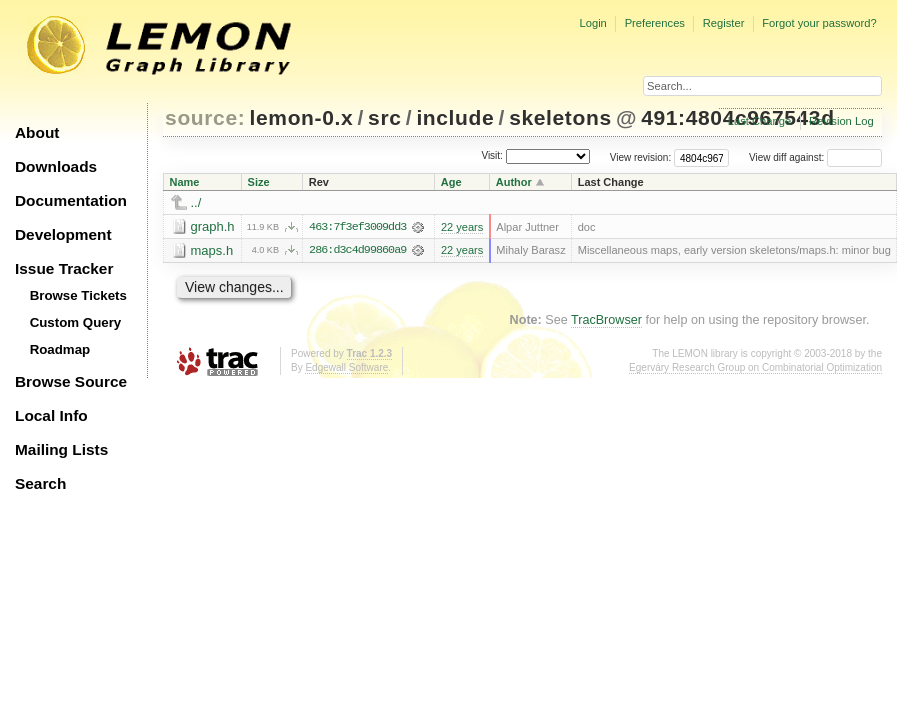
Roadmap (60, 349)
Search (40, 483)
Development (63, 234)
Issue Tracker (64, 268)
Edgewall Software (346, 367)
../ (196, 202)
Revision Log (841, 121)
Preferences (655, 23)
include (455, 117)
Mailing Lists (61, 449)
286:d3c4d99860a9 (357, 251)
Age (451, 182)
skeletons (560, 117)
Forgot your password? (819, 23)
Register (724, 23)
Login (592, 23)
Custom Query (76, 322)
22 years (462, 227)
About (37, 132)
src (384, 117)
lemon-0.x (302, 117)
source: (205, 117)
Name (185, 182)
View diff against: (815, 157)
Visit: (492, 156)
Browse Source (71, 381)
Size (259, 182)
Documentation (71, 200)
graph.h (213, 226)
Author (514, 182)
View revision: (641, 157)
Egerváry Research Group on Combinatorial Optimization (755, 367)
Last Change (759, 121)
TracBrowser (606, 320)
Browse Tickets (78, 295)
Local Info (51, 415)
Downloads (56, 166)
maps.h (212, 250)
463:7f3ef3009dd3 (357, 227)
